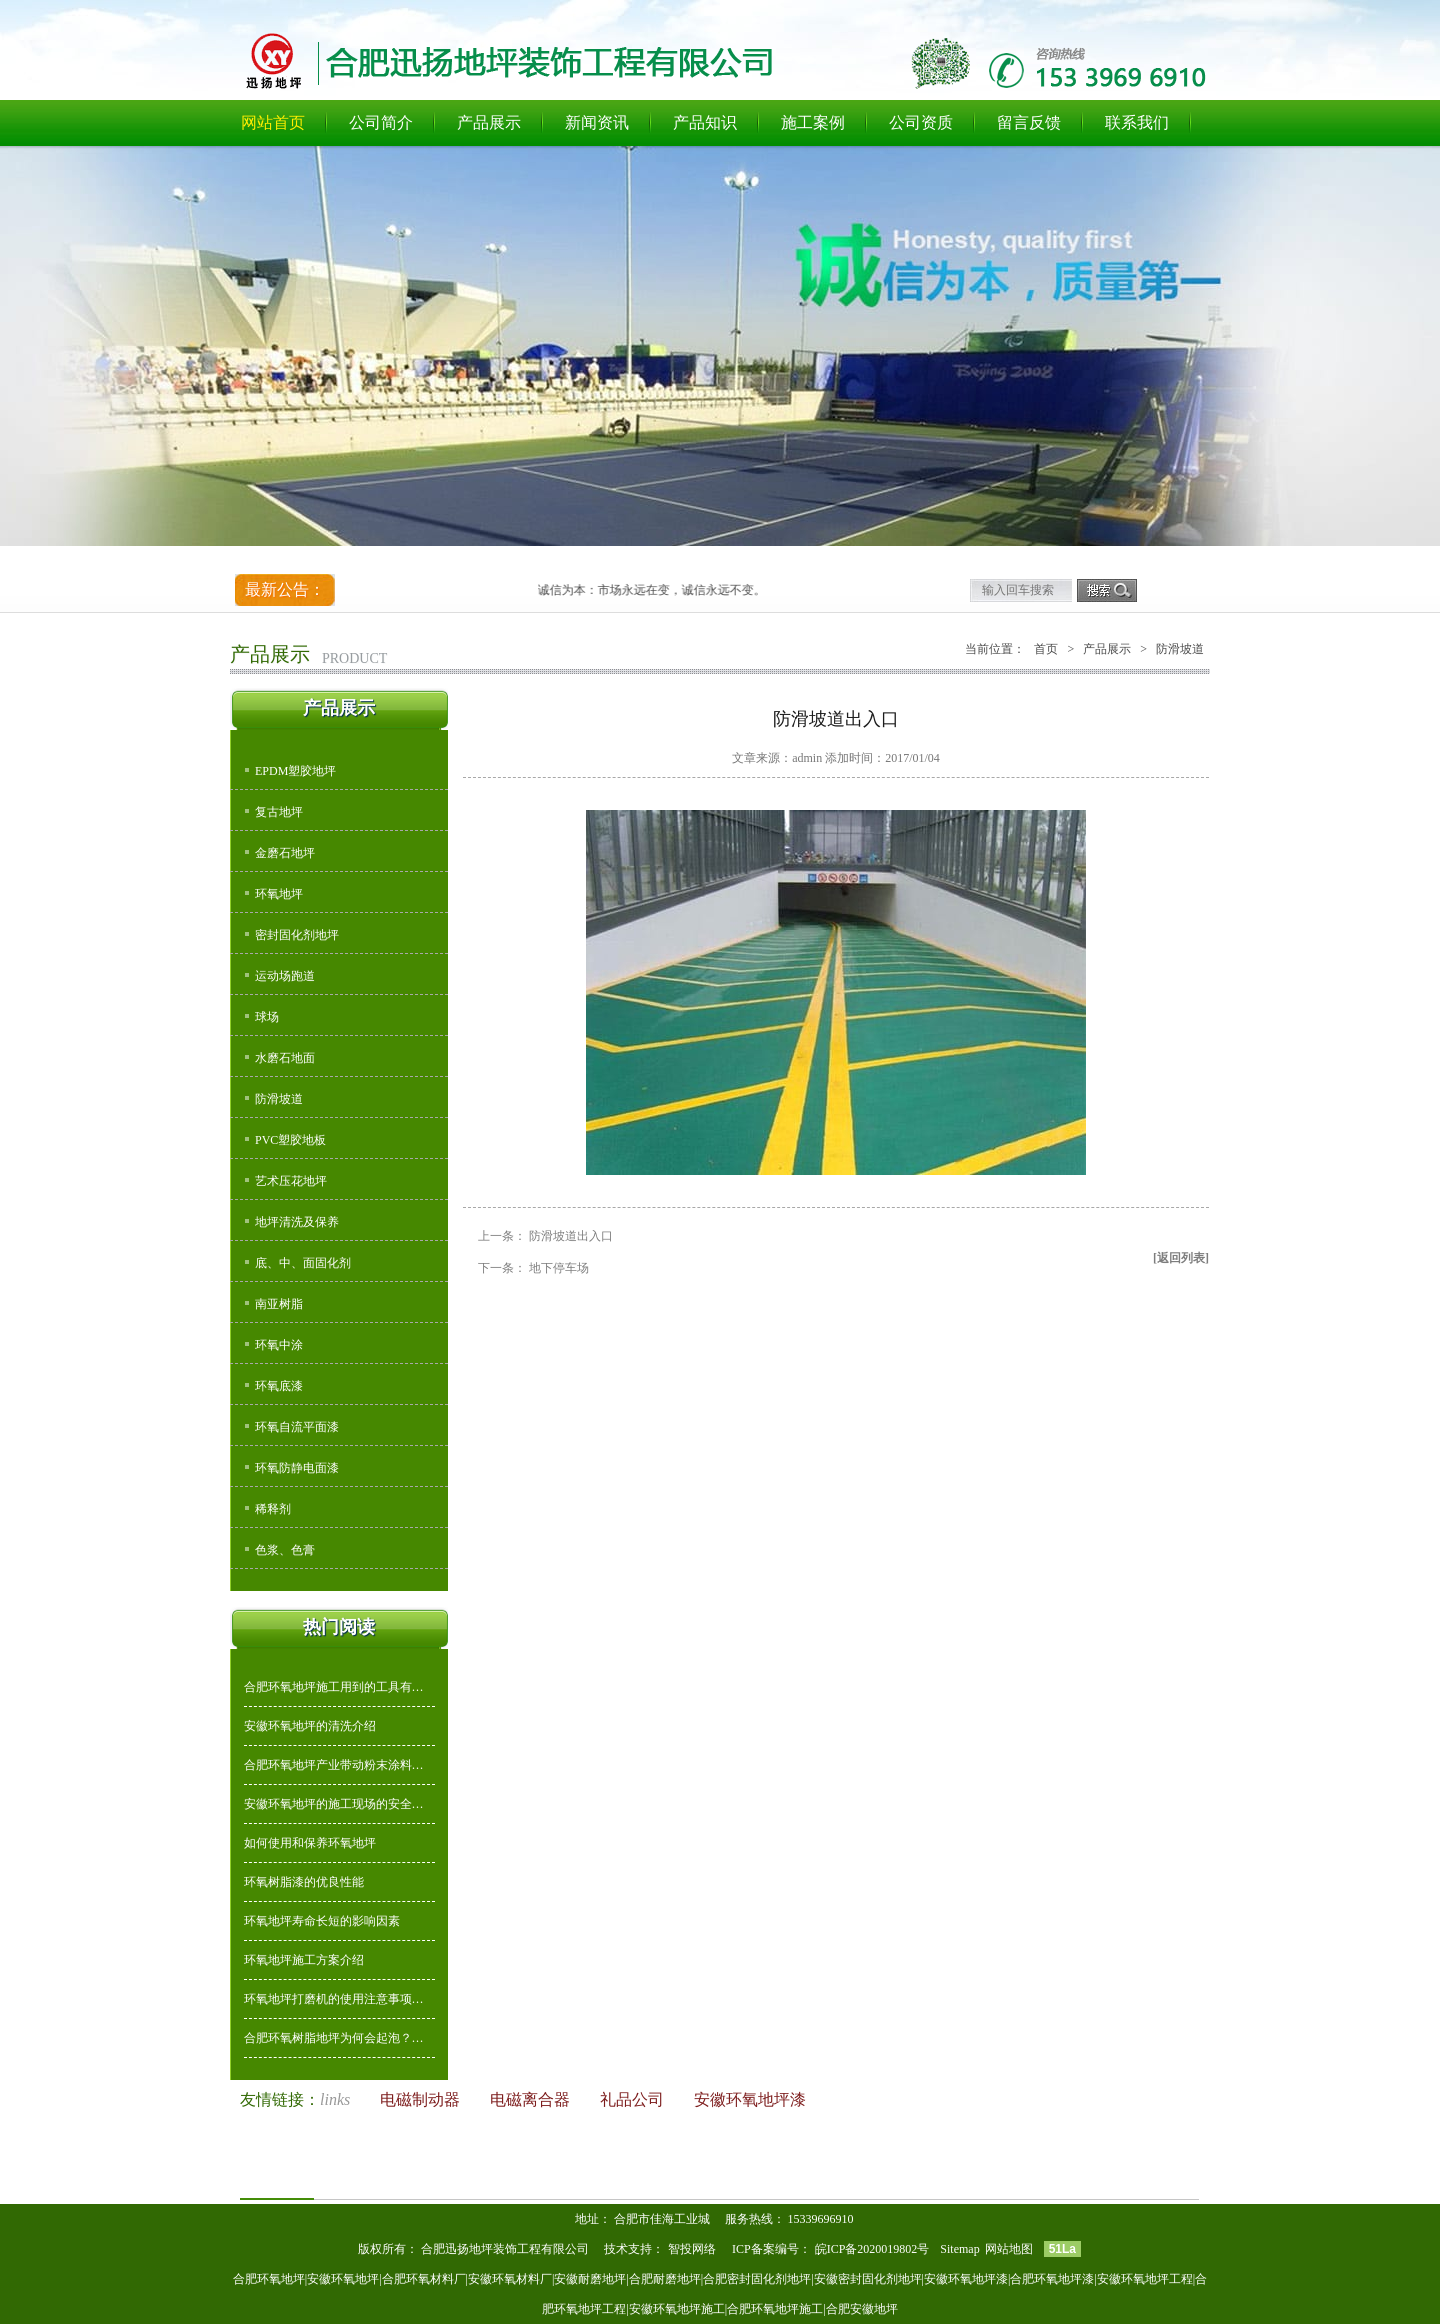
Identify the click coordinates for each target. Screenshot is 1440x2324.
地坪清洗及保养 (297, 1222)
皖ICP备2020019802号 (874, 2249)
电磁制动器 (422, 2099)
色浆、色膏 (285, 1550)
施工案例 (813, 122)
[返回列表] (1181, 1258)
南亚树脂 (279, 1304)
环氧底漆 (279, 1386)
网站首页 (273, 122)
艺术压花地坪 (291, 1181)
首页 (1046, 649)
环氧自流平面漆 (297, 1427)
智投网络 (692, 2249)
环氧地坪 (279, 894)
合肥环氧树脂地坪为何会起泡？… (334, 2038)
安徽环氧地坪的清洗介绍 (310, 1726)
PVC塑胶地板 (290, 1140)
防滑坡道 (279, 1099)
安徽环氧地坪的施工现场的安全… (334, 1804)
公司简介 (381, 122)
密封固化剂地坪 (297, 935)
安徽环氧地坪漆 (750, 2099)
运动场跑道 (285, 976)
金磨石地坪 (285, 853)
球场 (267, 1017)
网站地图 (1009, 2249)
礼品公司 (634, 2099)
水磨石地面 (285, 1058)
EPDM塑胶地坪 (295, 771)
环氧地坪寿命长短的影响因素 (322, 1921)
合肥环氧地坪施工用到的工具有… (334, 1687)
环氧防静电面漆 (297, 1468)
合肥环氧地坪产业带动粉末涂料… (334, 1765)
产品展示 (489, 122)
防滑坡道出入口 (571, 1236)
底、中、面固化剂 (303, 1263)
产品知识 (705, 122)
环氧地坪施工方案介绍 (304, 1960)
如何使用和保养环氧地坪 (310, 1843)
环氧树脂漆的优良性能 (304, 1882)
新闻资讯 (597, 122)
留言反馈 (1029, 122)
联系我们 (1137, 122)
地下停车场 (559, 1268)
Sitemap (959, 2249)
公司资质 (921, 122)
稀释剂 (273, 1509)
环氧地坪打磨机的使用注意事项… (334, 1999)
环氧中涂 (279, 1345)
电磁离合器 (532, 2099)
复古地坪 (279, 812)
